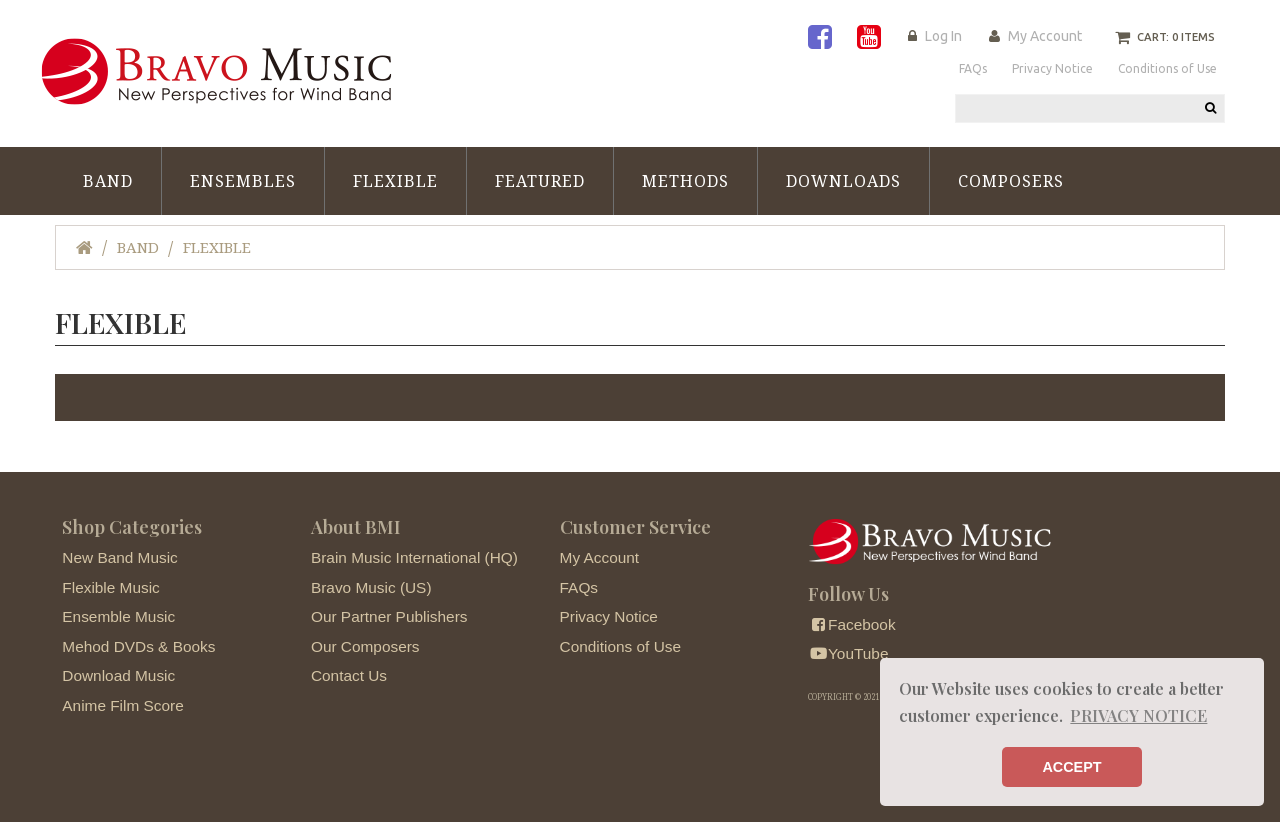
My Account (1045, 36)
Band (108, 181)
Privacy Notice (609, 616)
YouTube (848, 653)
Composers (1011, 181)
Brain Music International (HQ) (414, 557)
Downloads (843, 181)
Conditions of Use (620, 646)
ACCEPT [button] (1071, 767)
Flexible (395, 181)
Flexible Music (111, 587)
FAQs (579, 587)
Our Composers (365, 646)
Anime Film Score (122, 705)
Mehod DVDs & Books (138, 646)
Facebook (851, 624)
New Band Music (119, 557)
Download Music (118, 675)
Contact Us (349, 675)
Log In (943, 36)
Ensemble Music (118, 616)
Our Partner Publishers (389, 616)
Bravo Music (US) (371, 587)
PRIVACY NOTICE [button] (1138, 715)
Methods (685, 181)
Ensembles (243, 181)
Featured (540, 181)
